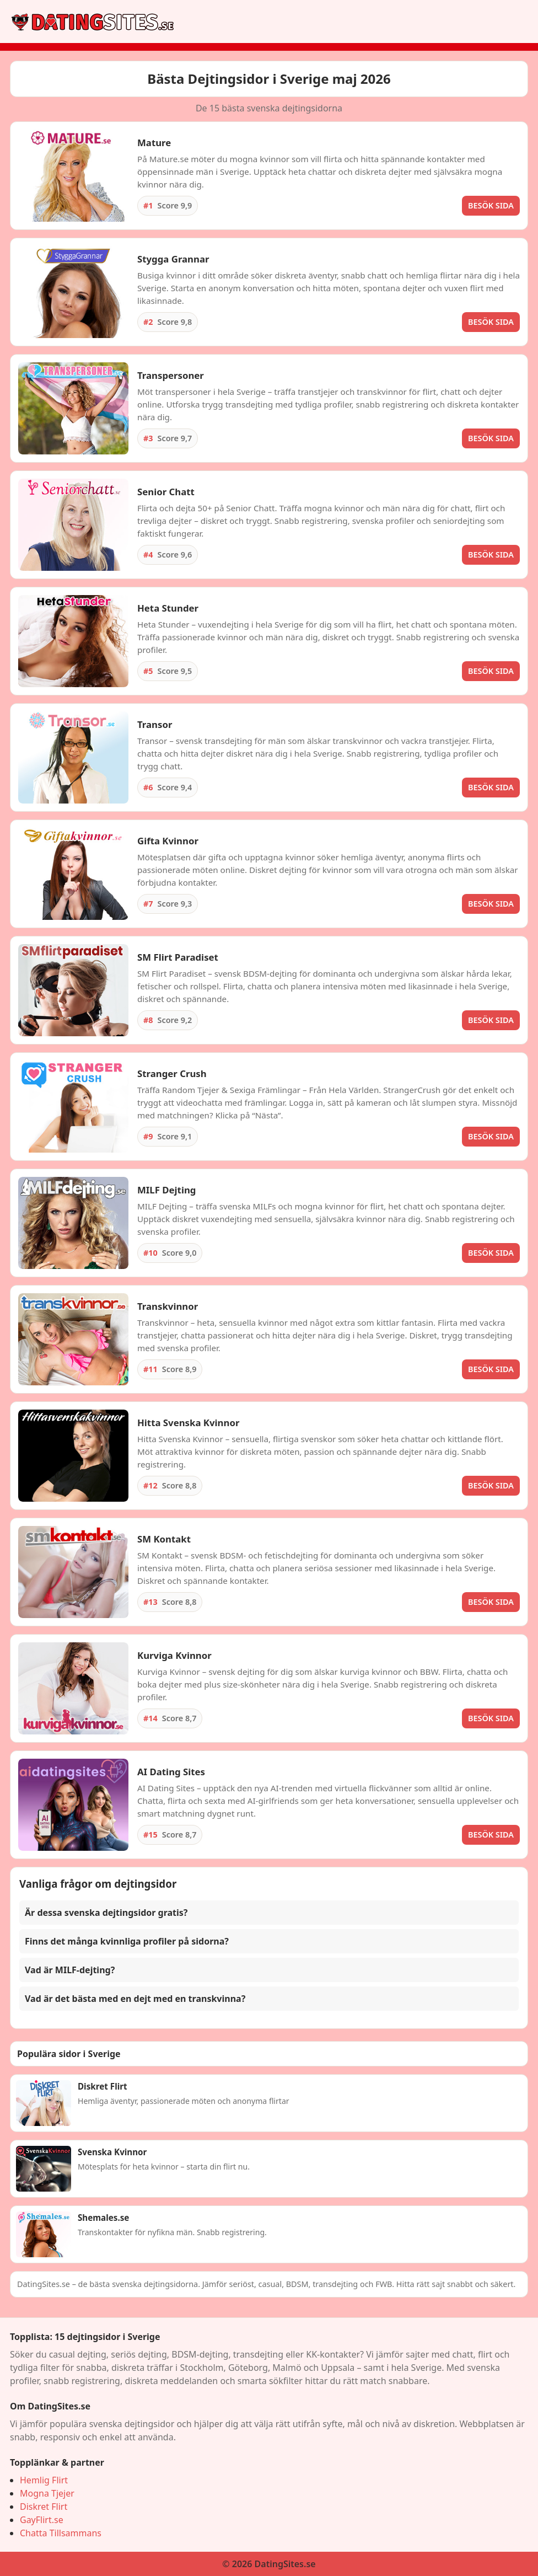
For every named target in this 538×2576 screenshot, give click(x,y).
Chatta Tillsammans (60, 2533)
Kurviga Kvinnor (174, 1655)
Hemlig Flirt (44, 2480)
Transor (154, 724)
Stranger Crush (172, 1073)
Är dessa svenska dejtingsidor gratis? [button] (106, 1912)
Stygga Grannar (173, 259)
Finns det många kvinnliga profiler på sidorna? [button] (127, 1941)
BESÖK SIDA (491, 205)
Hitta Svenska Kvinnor (188, 1422)
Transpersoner (170, 375)
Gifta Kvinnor (167, 840)
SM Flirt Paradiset (177, 957)
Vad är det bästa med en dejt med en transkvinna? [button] (135, 1999)
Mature (154, 142)
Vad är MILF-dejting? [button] (70, 1970)
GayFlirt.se (41, 2520)
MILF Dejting (166, 1189)
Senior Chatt (166, 491)
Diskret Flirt (102, 2086)
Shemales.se (103, 2217)
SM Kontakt (164, 1539)
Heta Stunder (167, 608)
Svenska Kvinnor (112, 2151)
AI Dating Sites (171, 1771)
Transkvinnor (167, 1306)
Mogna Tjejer (47, 2493)
